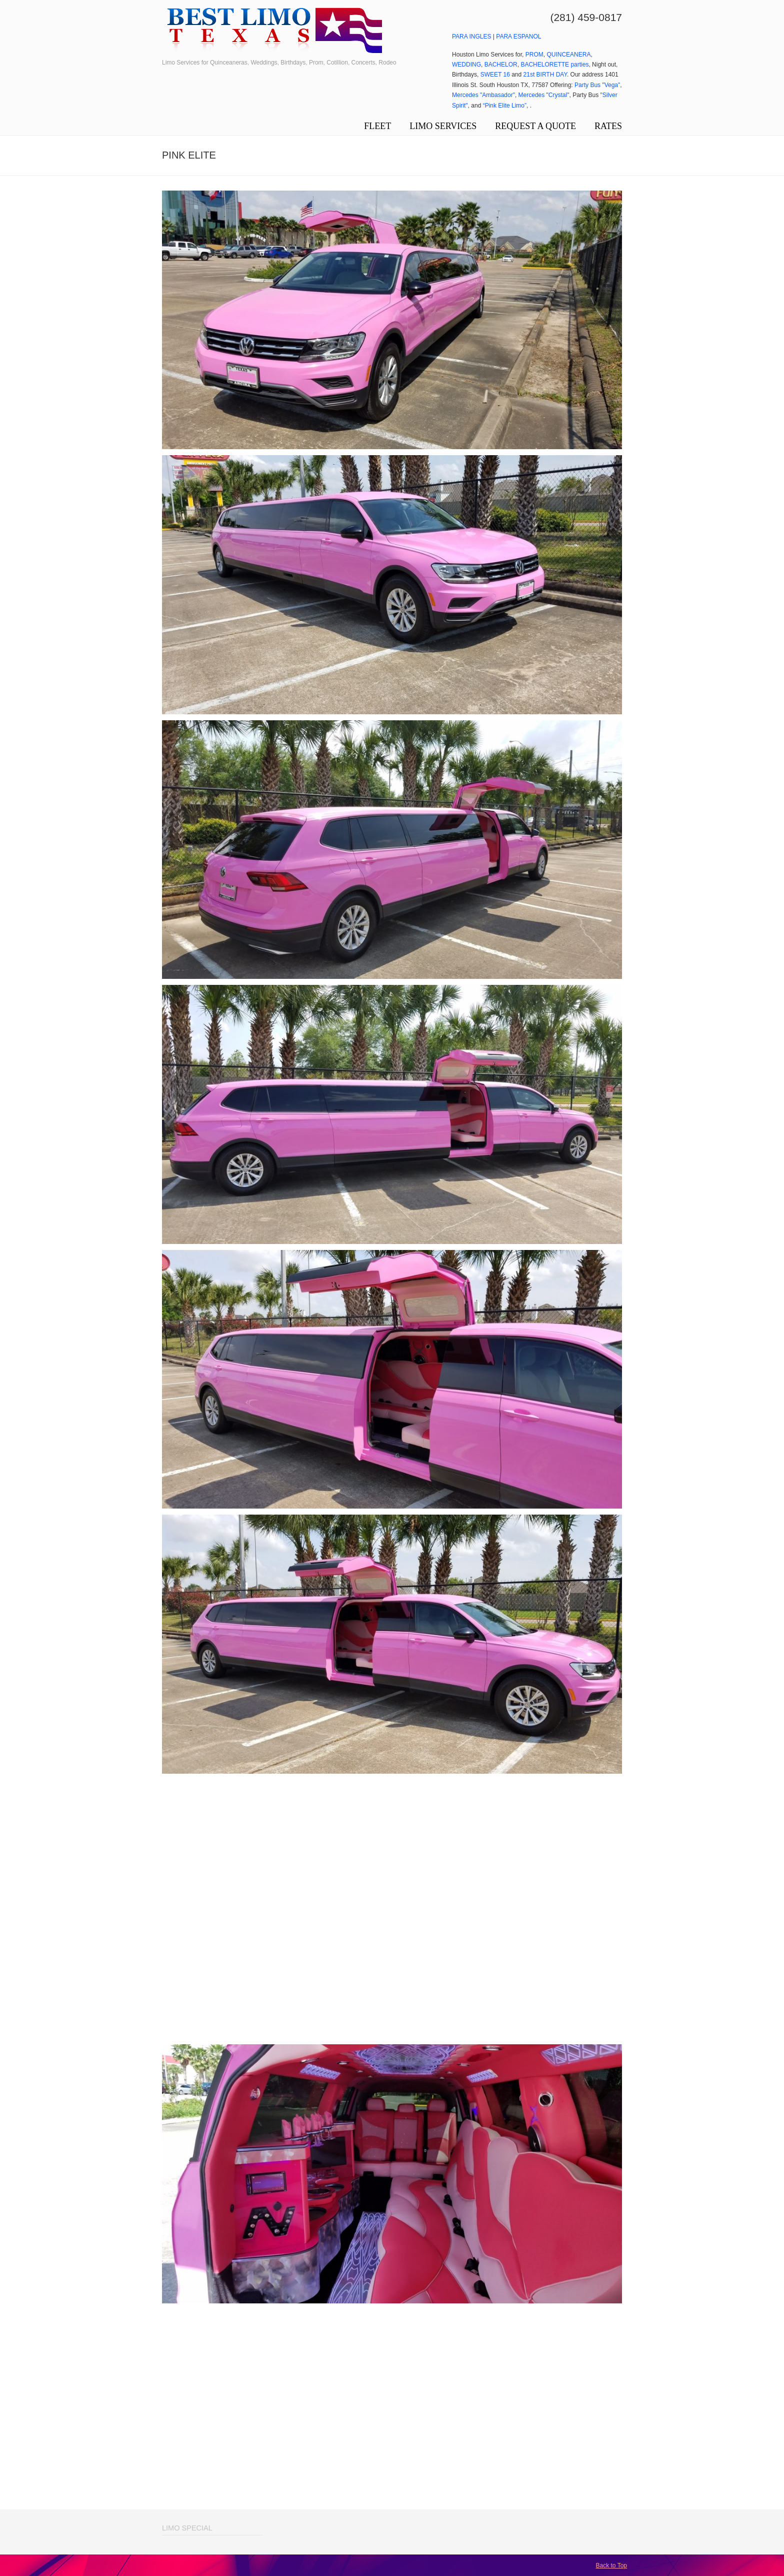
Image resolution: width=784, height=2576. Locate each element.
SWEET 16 (495, 74)
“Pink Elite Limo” (504, 105)
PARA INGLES (471, 36)
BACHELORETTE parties (554, 64)
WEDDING (466, 64)
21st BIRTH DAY (545, 74)
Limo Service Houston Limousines (274, 31)
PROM (535, 54)
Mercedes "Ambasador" (483, 95)
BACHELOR (501, 64)
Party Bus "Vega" (597, 85)
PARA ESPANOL (518, 36)
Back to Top (611, 2565)
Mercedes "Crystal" (544, 95)
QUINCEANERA (568, 54)
